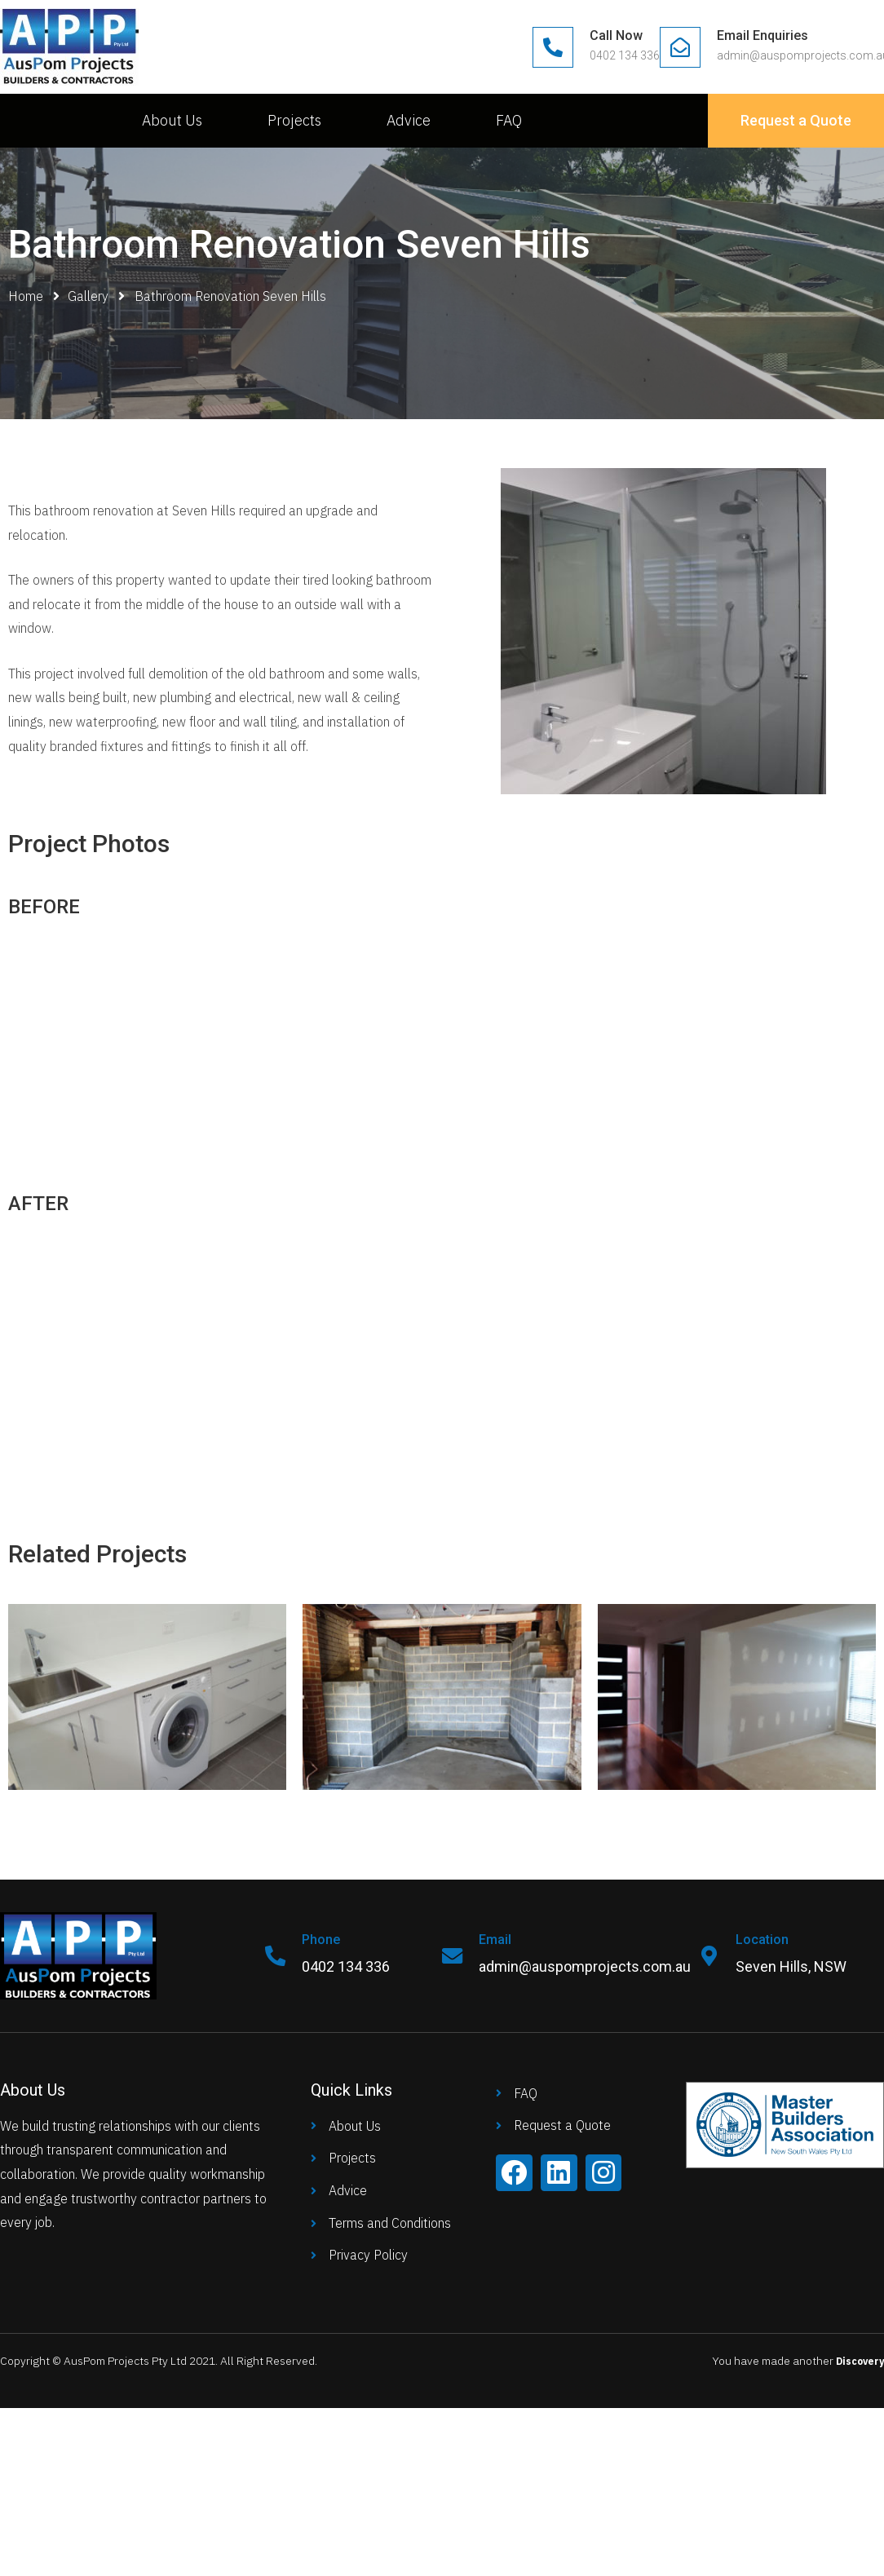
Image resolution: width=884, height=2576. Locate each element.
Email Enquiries (762, 35)
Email (499, 1939)
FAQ (509, 120)
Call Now (616, 35)
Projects (294, 120)
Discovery (856, 2360)
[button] (796, 121)
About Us (172, 120)
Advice (409, 120)
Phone (325, 1939)
